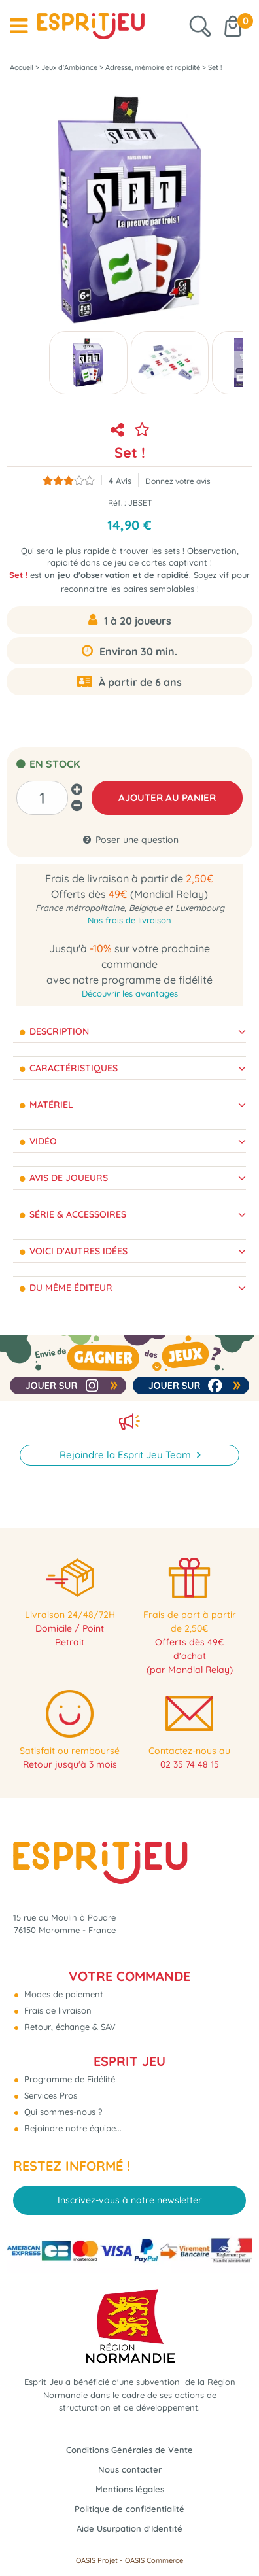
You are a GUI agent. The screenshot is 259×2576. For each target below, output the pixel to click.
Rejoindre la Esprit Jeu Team (127, 1455)
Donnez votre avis (178, 481)
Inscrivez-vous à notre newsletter (130, 2200)
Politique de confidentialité (129, 2508)
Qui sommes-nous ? (62, 2111)
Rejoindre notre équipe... (72, 2128)
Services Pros (49, 2095)
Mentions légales (129, 2489)
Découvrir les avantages (130, 993)
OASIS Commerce (154, 2560)
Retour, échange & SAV (69, 2026)
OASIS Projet (97, 2560)
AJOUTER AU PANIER (167, 797)
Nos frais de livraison (129, 920)
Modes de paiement (62, 1994)
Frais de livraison (57, 2010)
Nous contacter (130, 2469)
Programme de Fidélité (68, 2079)
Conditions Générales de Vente (129, 2450)
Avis (120, 480)
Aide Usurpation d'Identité (129, 2528)
